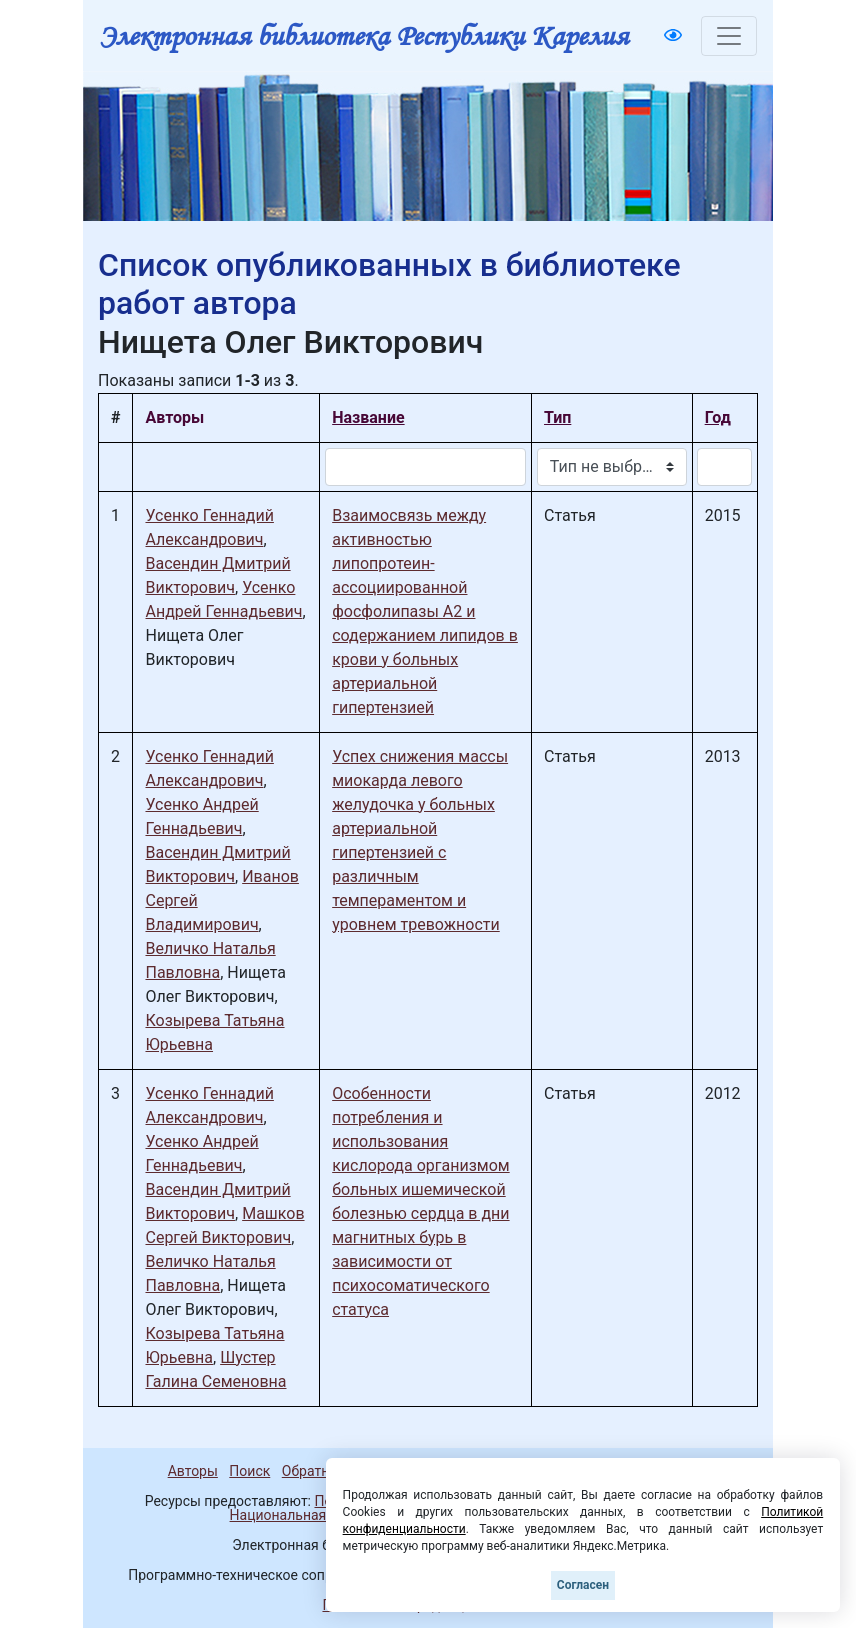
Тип (557, 417)
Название (368, 417)
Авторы (193, 1471)
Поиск (249, 1471)
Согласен (583, 1585)
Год (718, 417)
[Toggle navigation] (729, 36)
